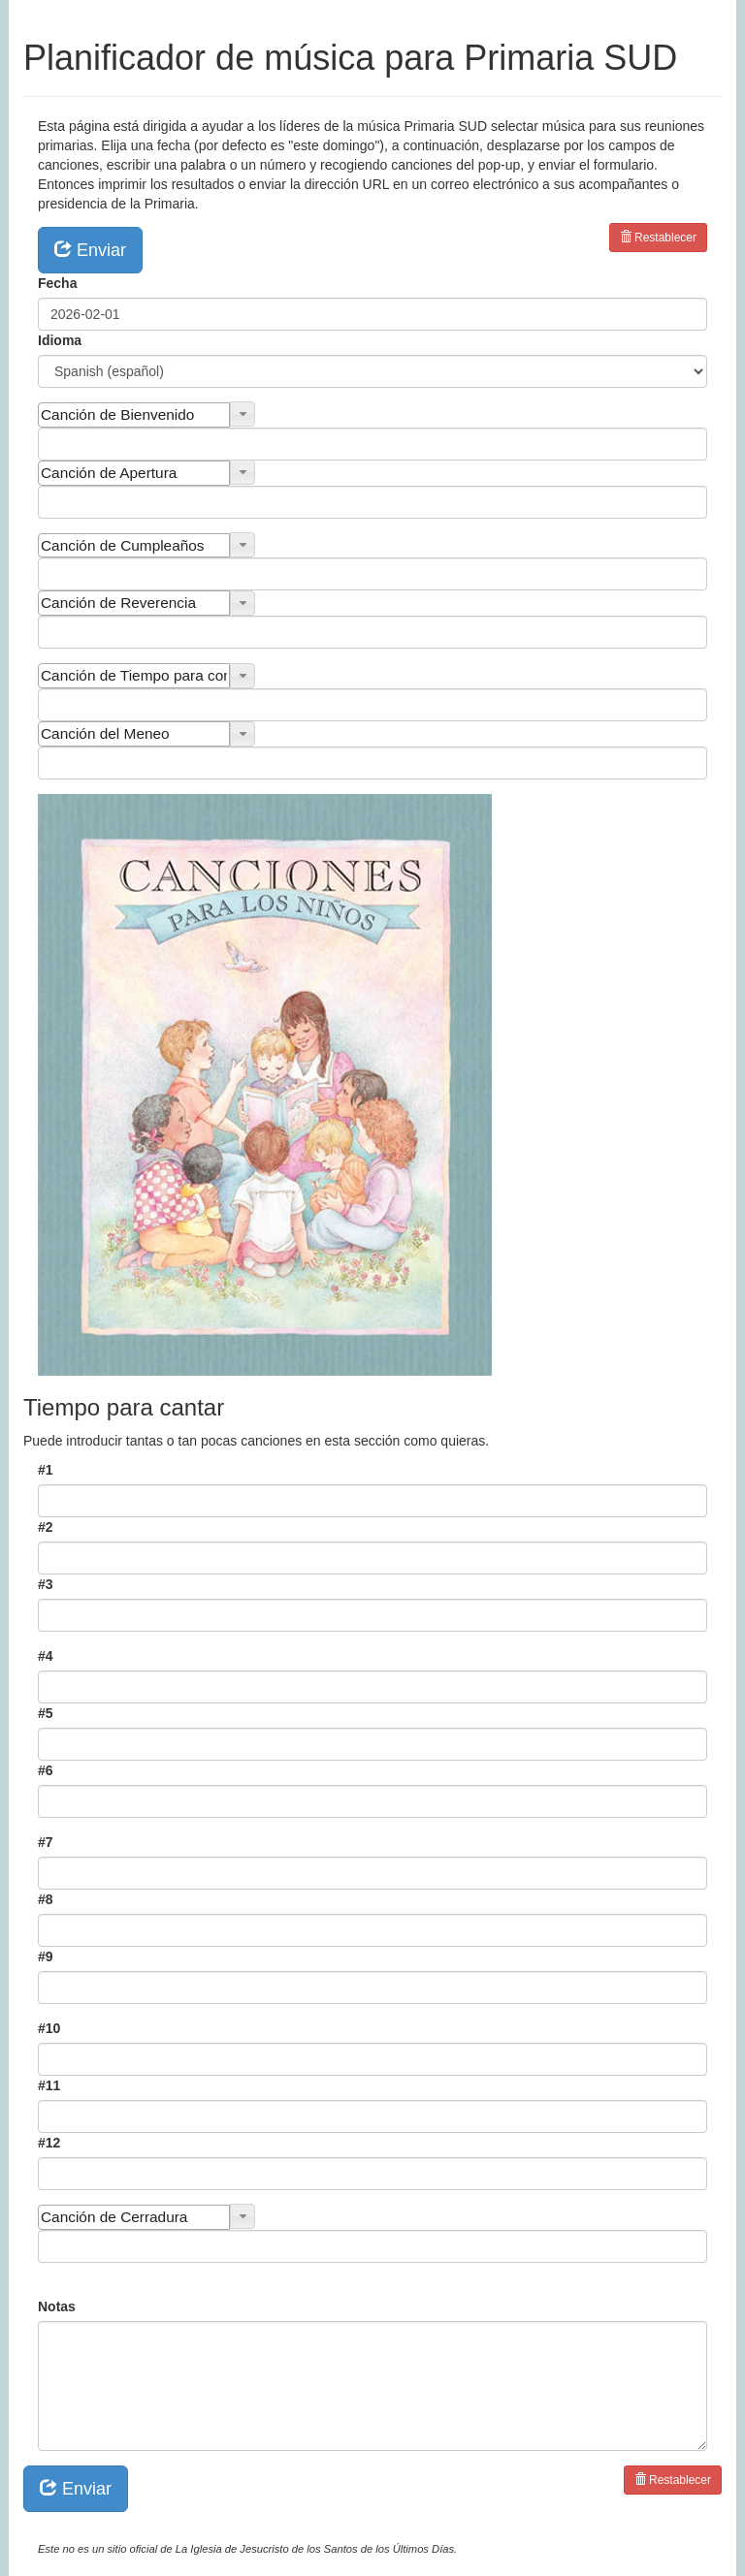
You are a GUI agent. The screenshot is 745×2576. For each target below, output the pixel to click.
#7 (45, 1842)
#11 (49, 2085)
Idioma (59, 340)
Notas (57, 2306)
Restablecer (658, 237)
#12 (49, 2142)
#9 (45, 1956)
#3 (45, 1584)
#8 (45, 1899)
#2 (45, 1527)
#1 (45, 1470)
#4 (45, 1656)
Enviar (90, 249)
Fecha (57, 283)
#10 (49, 2028)
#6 (45, 1770)
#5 (45, 1713)
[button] (242, 414)
